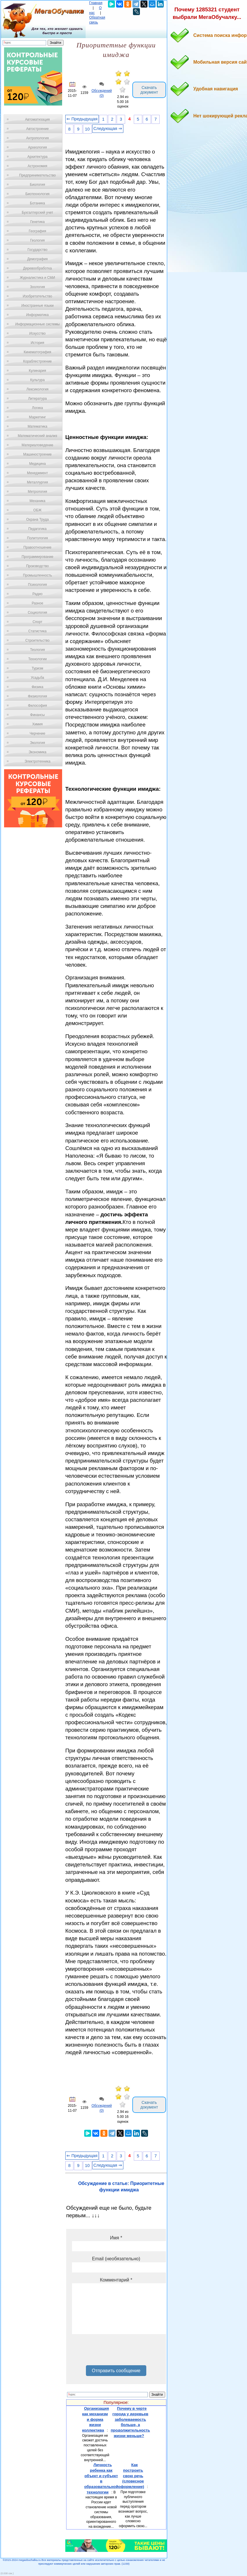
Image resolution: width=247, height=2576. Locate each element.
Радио (38, 594)
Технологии (37, 659)
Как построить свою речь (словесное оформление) (131, 2476)
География (37, 231)
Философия (37, 706)
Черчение (37, 733)
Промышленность (37, 575)
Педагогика (37, 529)
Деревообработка (37, 268)
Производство (37, 566)
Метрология (37, 492)
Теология (37, 650)
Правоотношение (37, 547)
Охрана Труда (37, 519)
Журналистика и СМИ (37, 278)
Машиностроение (37, 454)
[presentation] (116, 2352)
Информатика (37, 315)
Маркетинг (37, 417)
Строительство (37, 640)
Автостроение (37, 129)
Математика (37, 426)
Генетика (37, 222)
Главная (95, 3)
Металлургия (37, 482)
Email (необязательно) (116, 2258)
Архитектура (37, 157)
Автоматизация (37, 119)
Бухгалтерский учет (37, 212)
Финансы (37, 715)
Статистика (37, 631)
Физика (37, 687)
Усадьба (37, 678)
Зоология (37, 287)
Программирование (37, 557)
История (37, 343)
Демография (37, 259)
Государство (38, 250)
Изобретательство (37, 296)
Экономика (37, 752)
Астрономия (37, 166)
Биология (37, 185)
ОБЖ (37, 510)
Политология (37, 538)
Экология (37, 743)
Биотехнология (37, 194)
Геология (37, 240)
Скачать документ (149, 89)
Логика (37, 408)
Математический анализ (37, 436)
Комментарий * (116, 2279)
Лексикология (37, 389)
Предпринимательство (37, 175)
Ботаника (37, 203)
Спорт (37, 622)
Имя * (116, 2237)
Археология (37, 147)
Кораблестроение (37, 361)
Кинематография (37, 352)
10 (87, 129)
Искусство (37, 333)
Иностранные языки (37, 306)
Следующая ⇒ (107, 128)
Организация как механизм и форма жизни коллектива (95, 2419)
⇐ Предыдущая (82, 119)
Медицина (37, 464)
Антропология (37, 138)
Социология (37, 612)
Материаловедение (37, 445)
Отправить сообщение (116, 2370)
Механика (38, 501)
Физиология (37, 696)
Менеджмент (37, 473)
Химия (37, 724)
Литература (37, 399)
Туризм (37, 668)
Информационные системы (37, 324)
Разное (37, 603)
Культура (37, 380)
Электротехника (37, 761)
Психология (37, 585)
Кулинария (37, 371)
